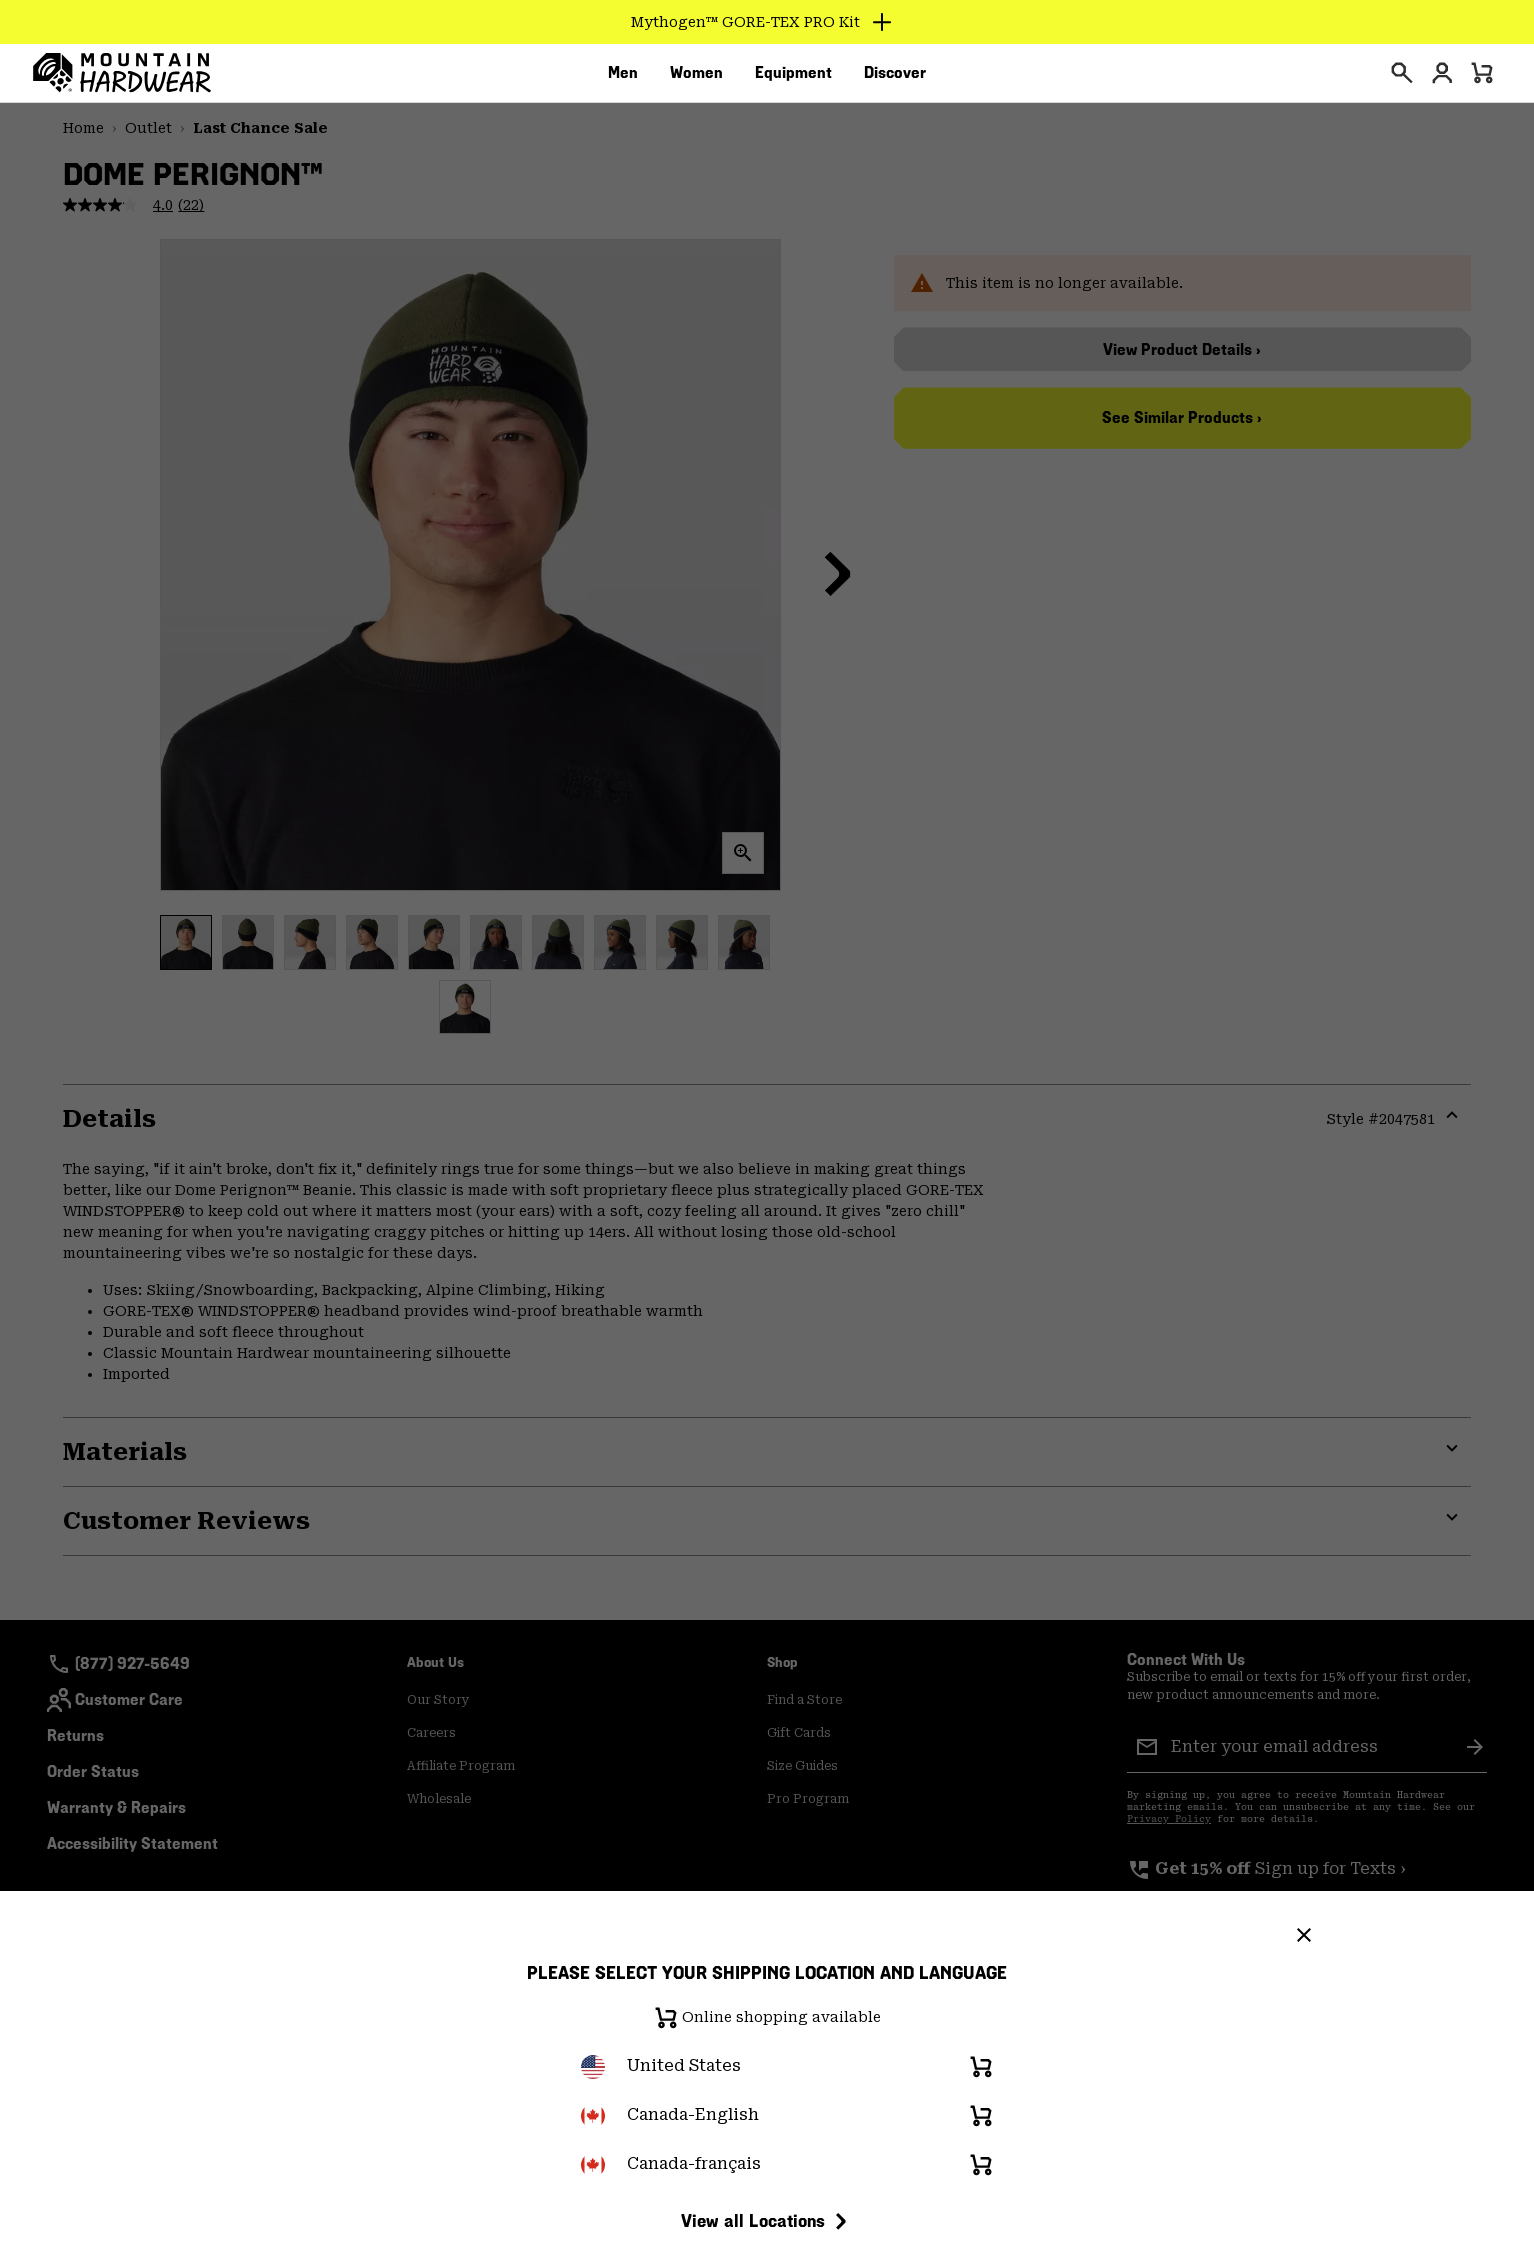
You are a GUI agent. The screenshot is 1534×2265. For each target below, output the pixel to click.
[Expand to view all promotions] (767, 22)
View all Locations (767, 2221)
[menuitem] (623, 79)
